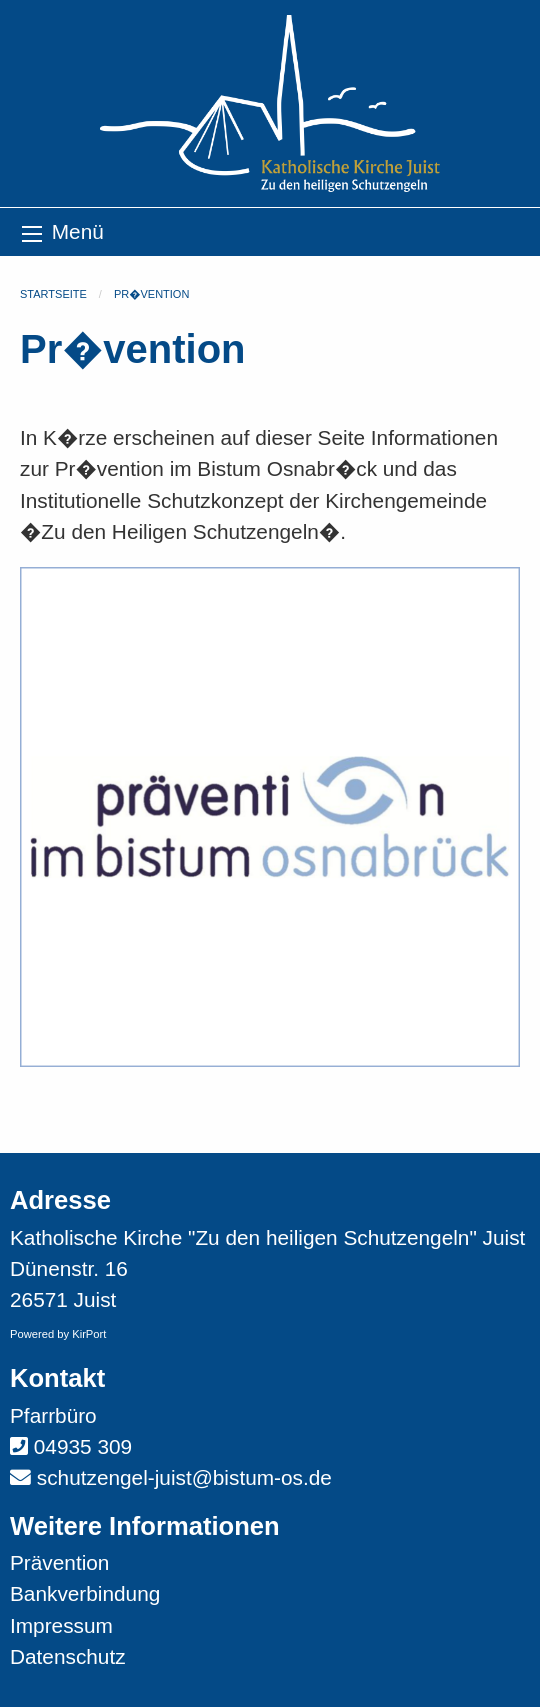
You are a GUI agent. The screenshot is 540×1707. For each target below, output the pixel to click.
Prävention (59, 1562)
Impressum (61, 1625)
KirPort (89, 1334)
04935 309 (83, 1446)
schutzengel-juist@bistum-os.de (184, 1477)
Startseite (53, 294)
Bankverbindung (85, 1593)
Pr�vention (151, 294)
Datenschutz (68, 1656)
